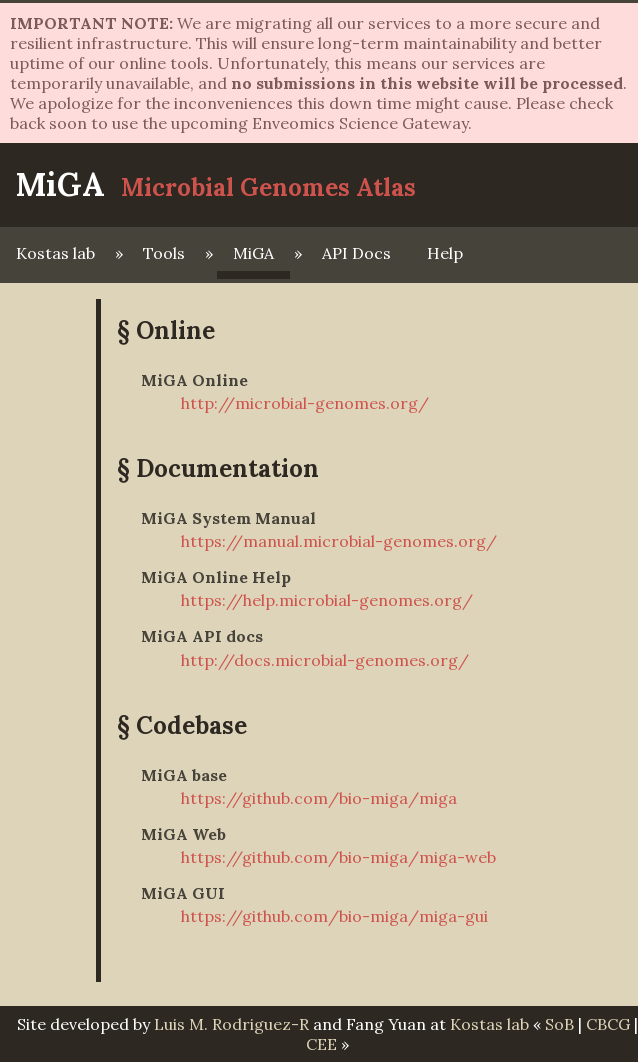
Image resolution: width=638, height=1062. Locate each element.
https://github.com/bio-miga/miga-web (338, 857)
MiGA (60, 184)
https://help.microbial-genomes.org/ (327, 600)
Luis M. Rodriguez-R (231, 1024)
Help (445, 253)
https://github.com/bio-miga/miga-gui (334, 916)
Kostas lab (55, 253)
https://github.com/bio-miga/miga (319, 798)
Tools (164, 253)
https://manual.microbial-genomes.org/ (339, 541)
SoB (559, 1024)
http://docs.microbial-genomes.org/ (325, 660)
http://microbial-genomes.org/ (305, 403)
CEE (321, 1044)
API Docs (356, 253)
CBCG (608, 1024)
